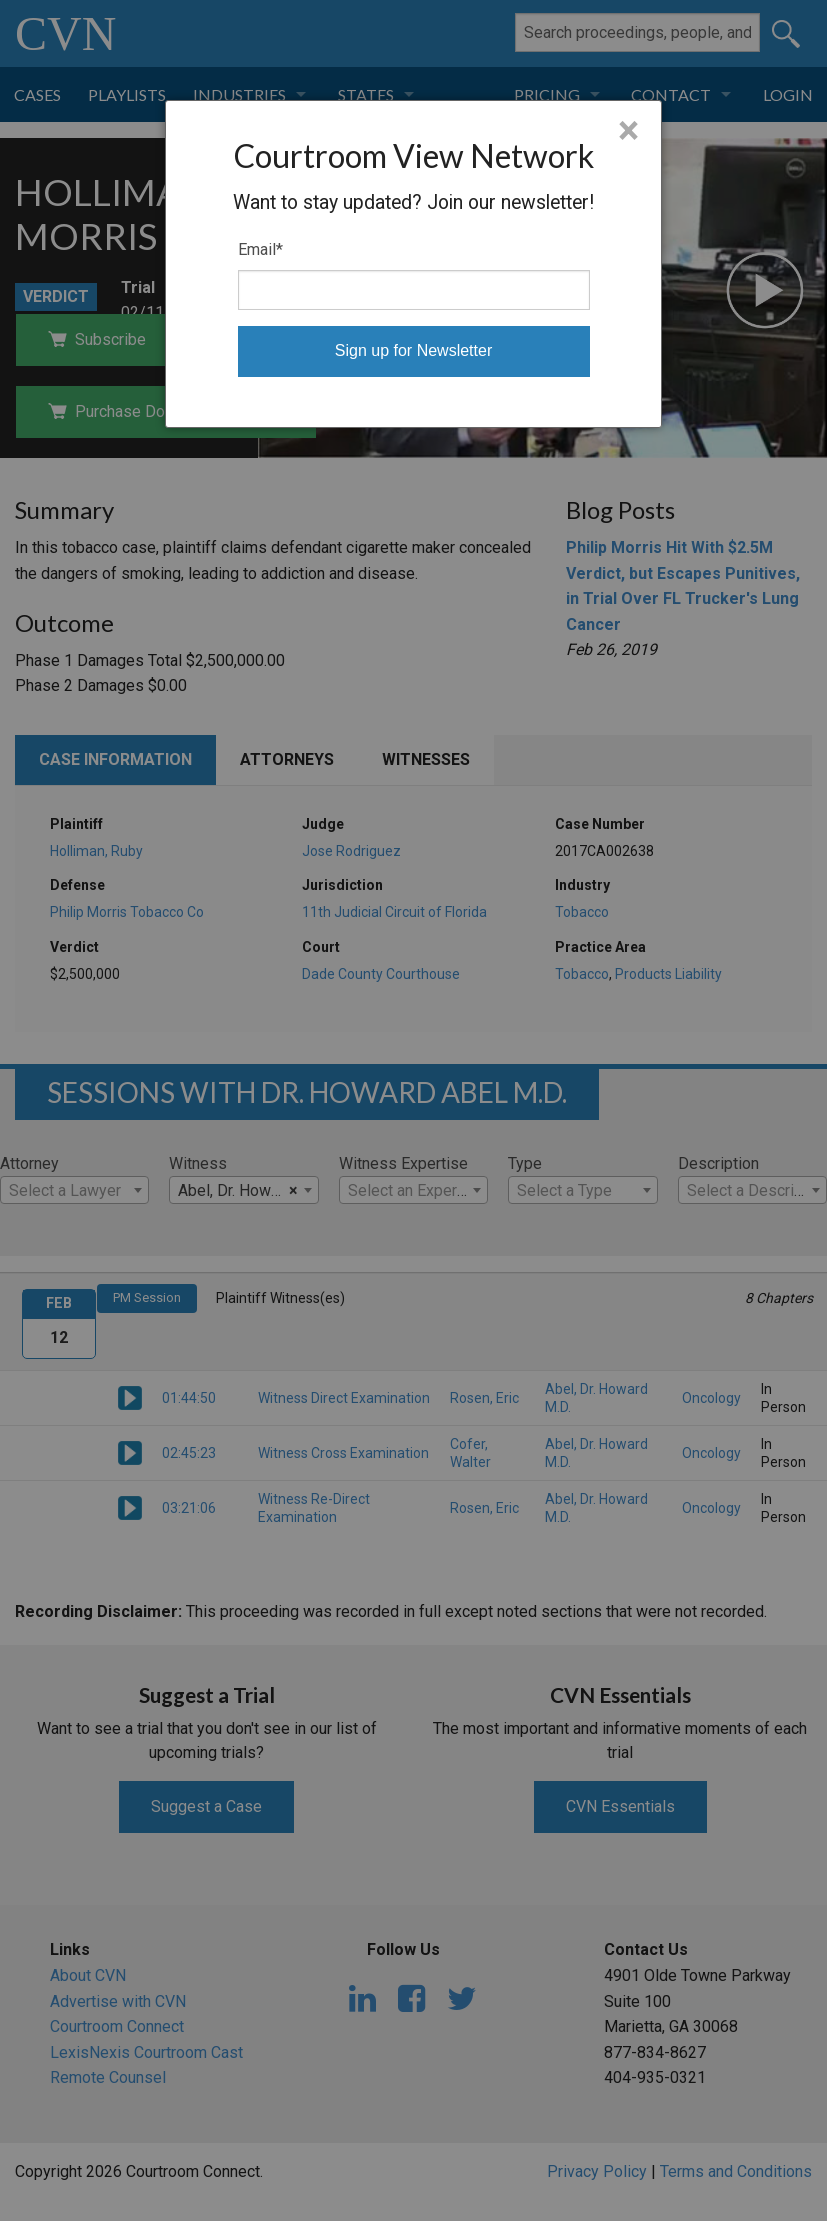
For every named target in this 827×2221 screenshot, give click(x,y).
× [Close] (628, 131)
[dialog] (413, 264)
